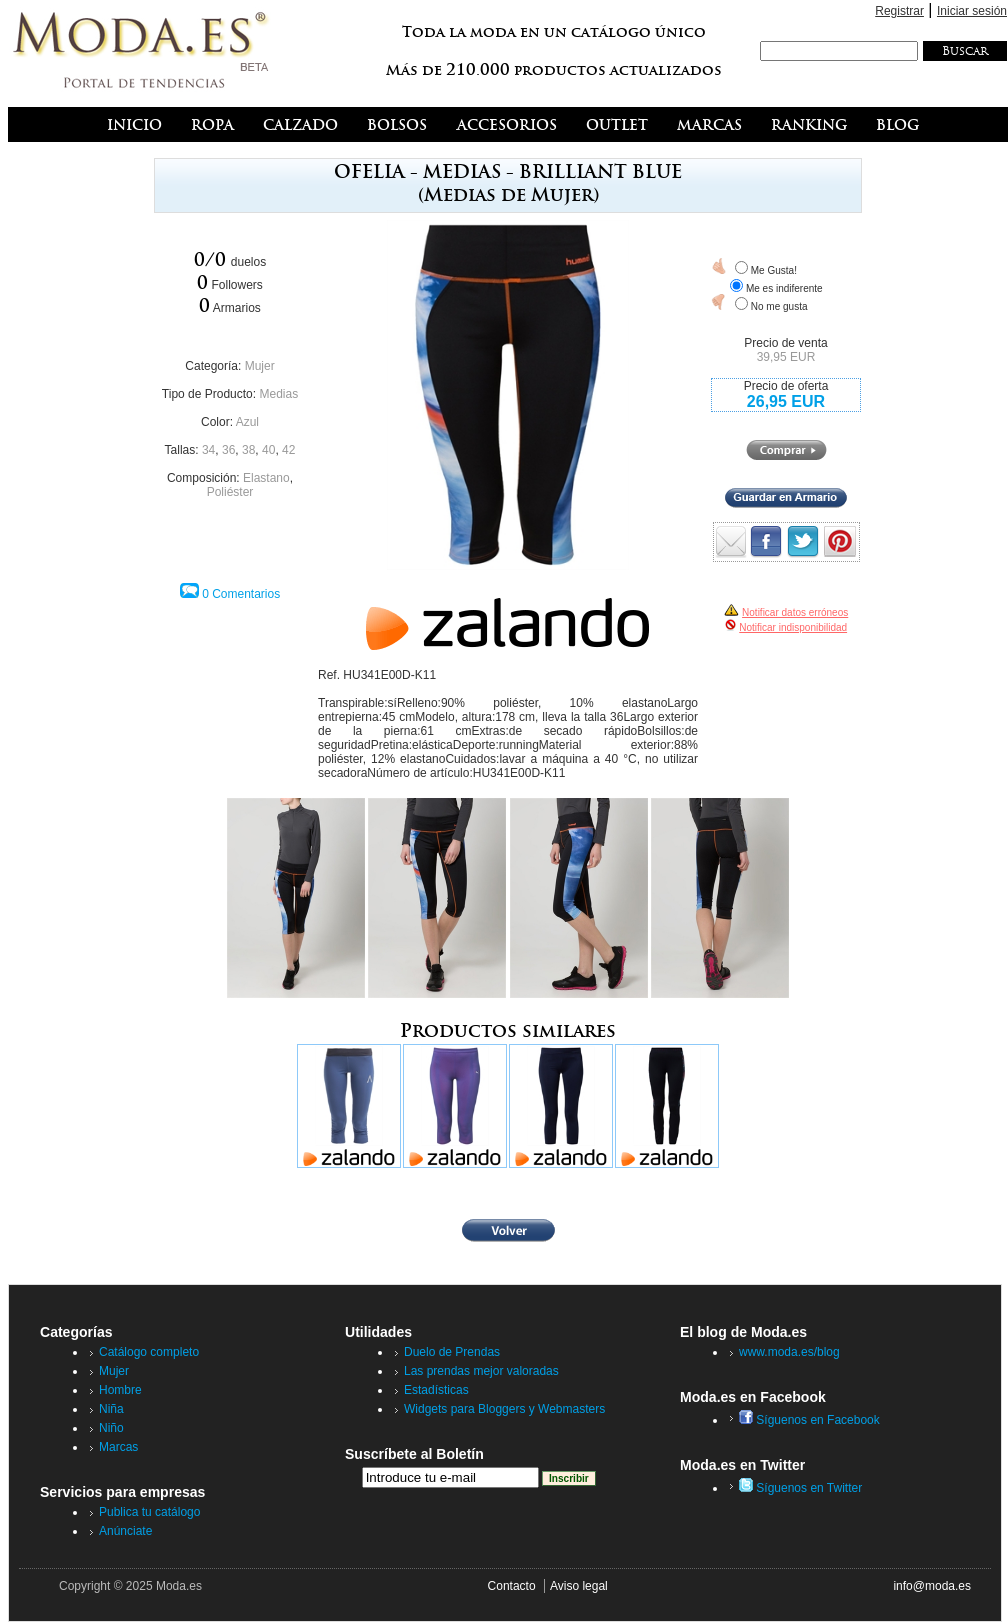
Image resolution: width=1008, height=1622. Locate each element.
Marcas (118, 1447)
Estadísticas (436, 1390)
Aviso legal (579, 1586)
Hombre (120, 1390)
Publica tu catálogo (149, 1512)
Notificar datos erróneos (795, 612)
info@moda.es (932, 1586)
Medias (278, 394)
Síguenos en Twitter (800, 1488)
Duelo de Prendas (452, 1352)
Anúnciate (125, 1531)
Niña (111, 1409)
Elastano (266, 478)
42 (288, 450)
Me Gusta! (774, 270)
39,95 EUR (786, 357)
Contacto (512, 1586)
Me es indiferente (784, 288)
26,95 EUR (786, 401)
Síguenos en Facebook (809, 1420)
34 (208, 450)
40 (268, 450)
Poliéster (230, 492)
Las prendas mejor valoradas (481, 1371)
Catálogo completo (149, 1352)
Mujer (260, 366)
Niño (111, 1428)
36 (228, 450)
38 (248, 450)
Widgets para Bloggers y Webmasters (504, 1409)
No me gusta (779, 306)
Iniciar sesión (972, 11)
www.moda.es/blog (789, 1352)
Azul (247, 422)
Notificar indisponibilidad (793, 627)
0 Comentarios (241, 594)
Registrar (899, 11)
